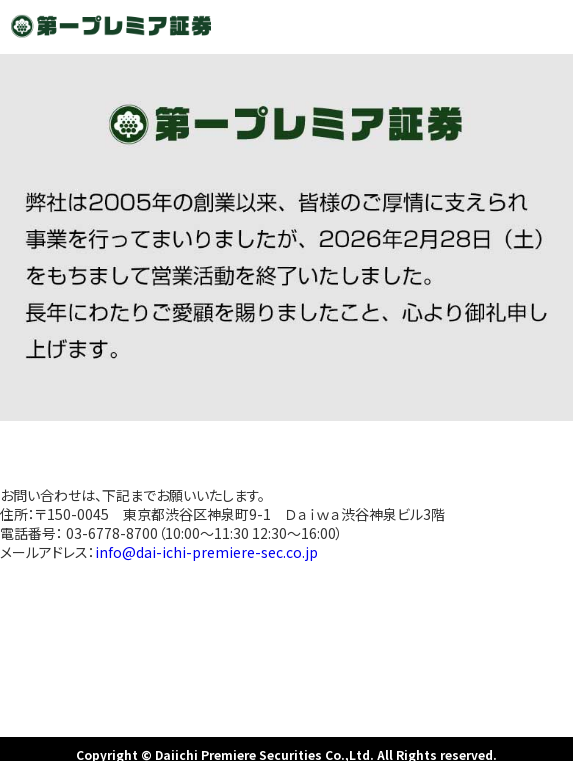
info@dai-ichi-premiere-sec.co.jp (206, 552)
